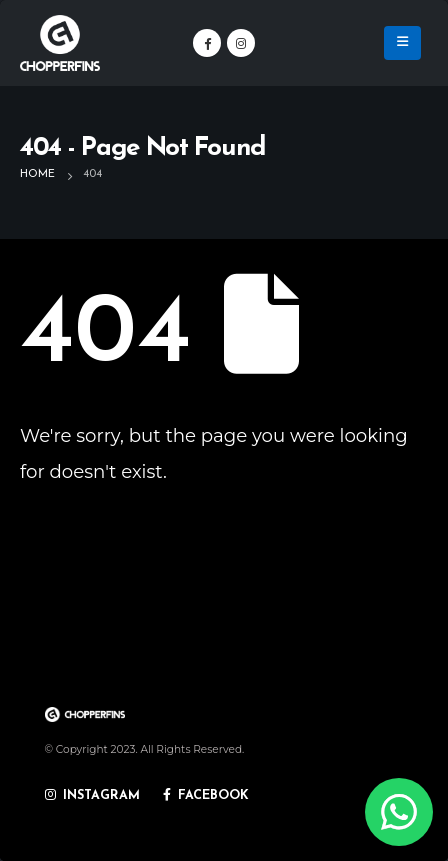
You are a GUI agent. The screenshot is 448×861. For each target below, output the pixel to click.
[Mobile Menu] (402, 43)
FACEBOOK (206, 796)
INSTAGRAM (93, 796)
